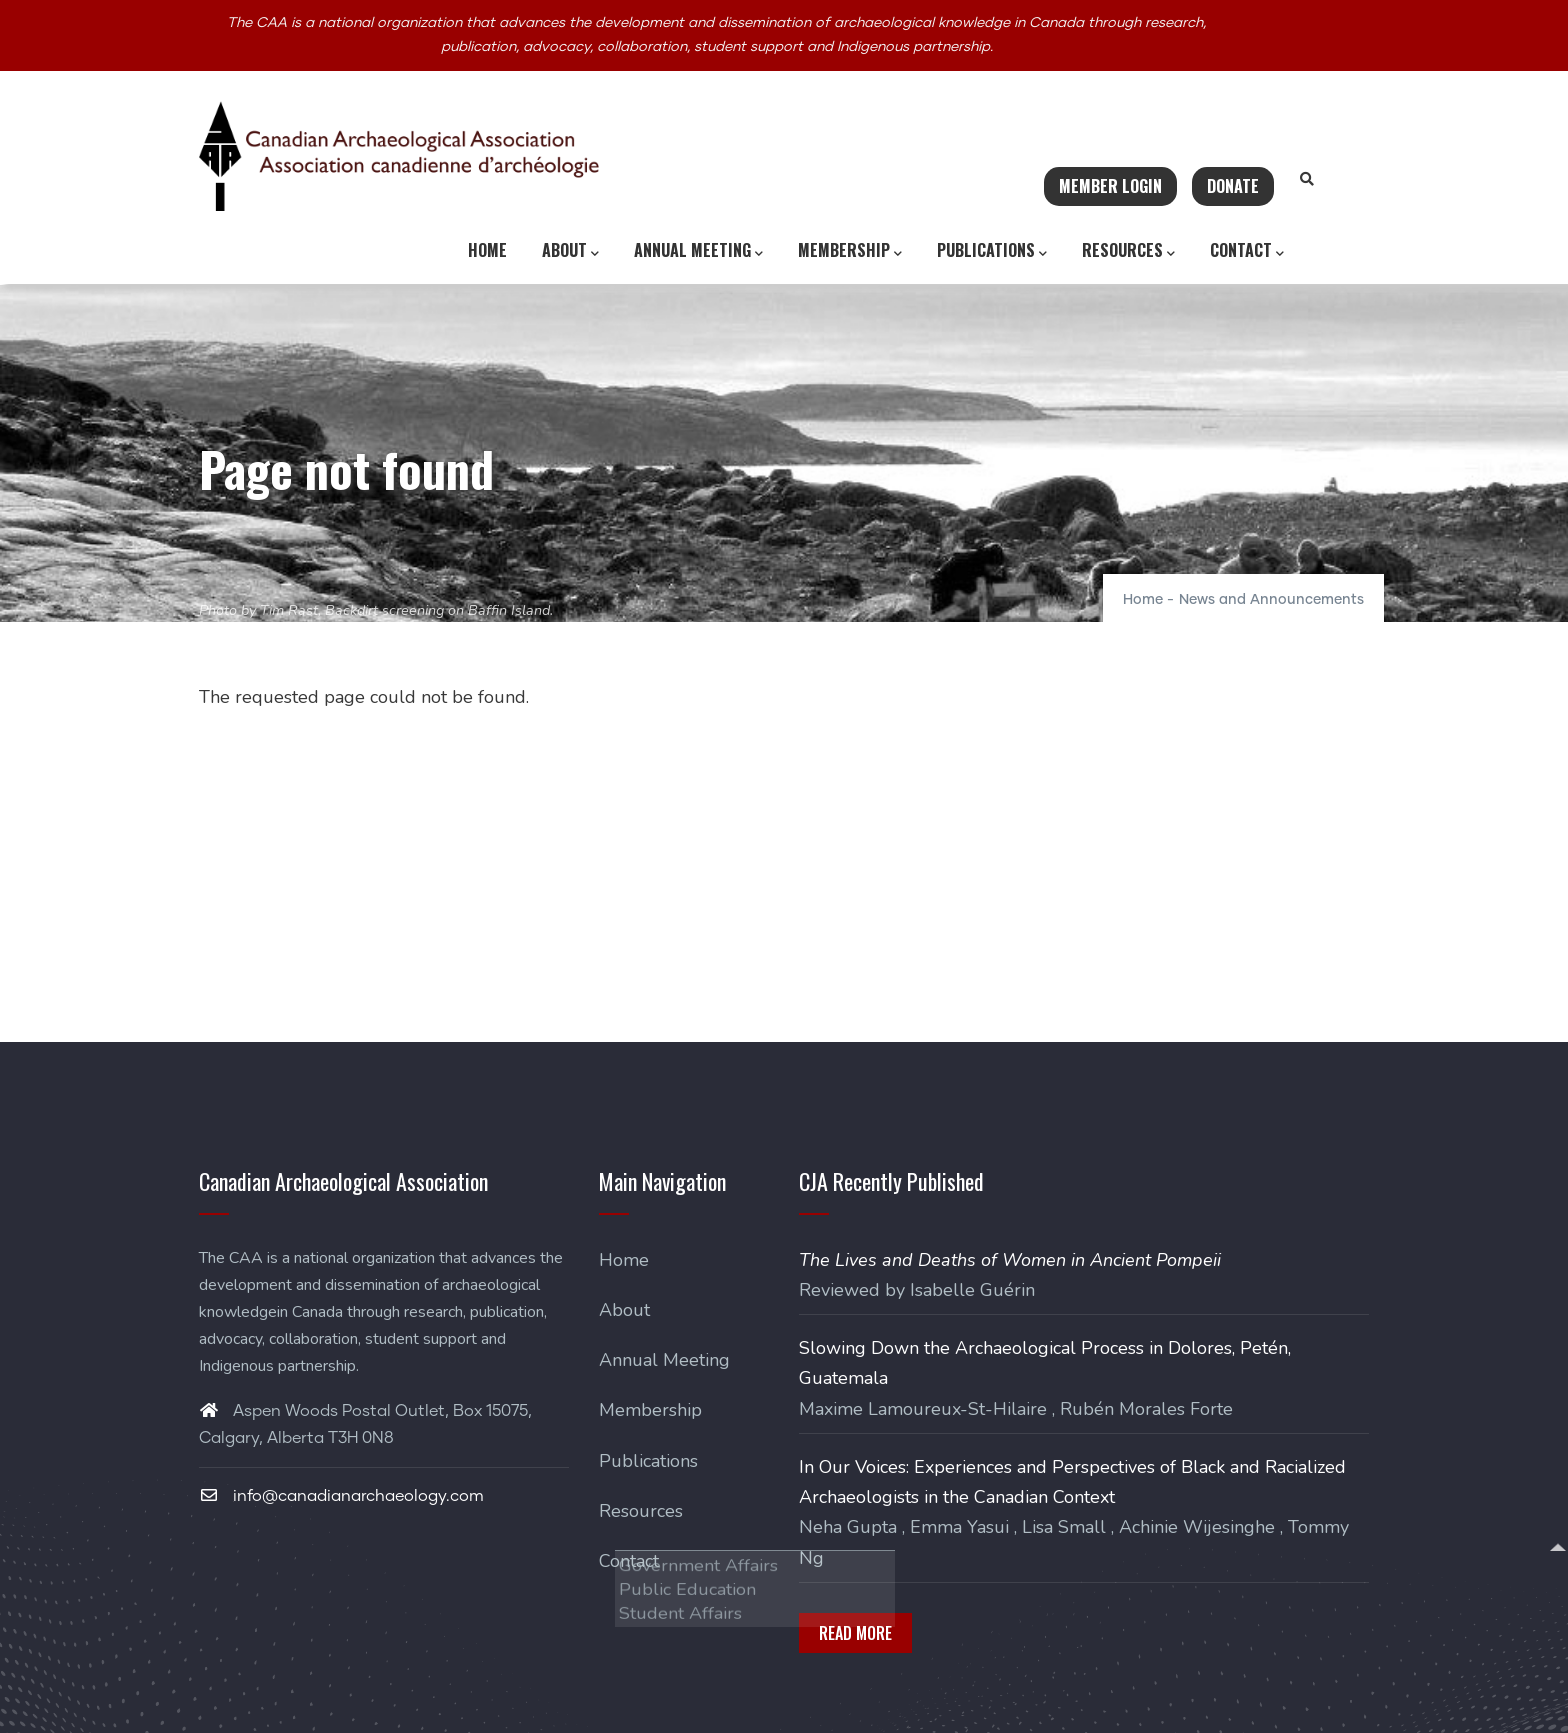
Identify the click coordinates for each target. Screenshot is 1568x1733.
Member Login (1110, 186)
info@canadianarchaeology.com (341, 1496)
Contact (1247, 251)
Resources (1128, 251)
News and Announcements (1271, 600)
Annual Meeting (698, 251)
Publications (992, 251)
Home (487, 250)
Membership (850, 251)
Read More (855, 1633)
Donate (1233, 186)
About (570, 251)
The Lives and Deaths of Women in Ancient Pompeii (1010, 1260)
